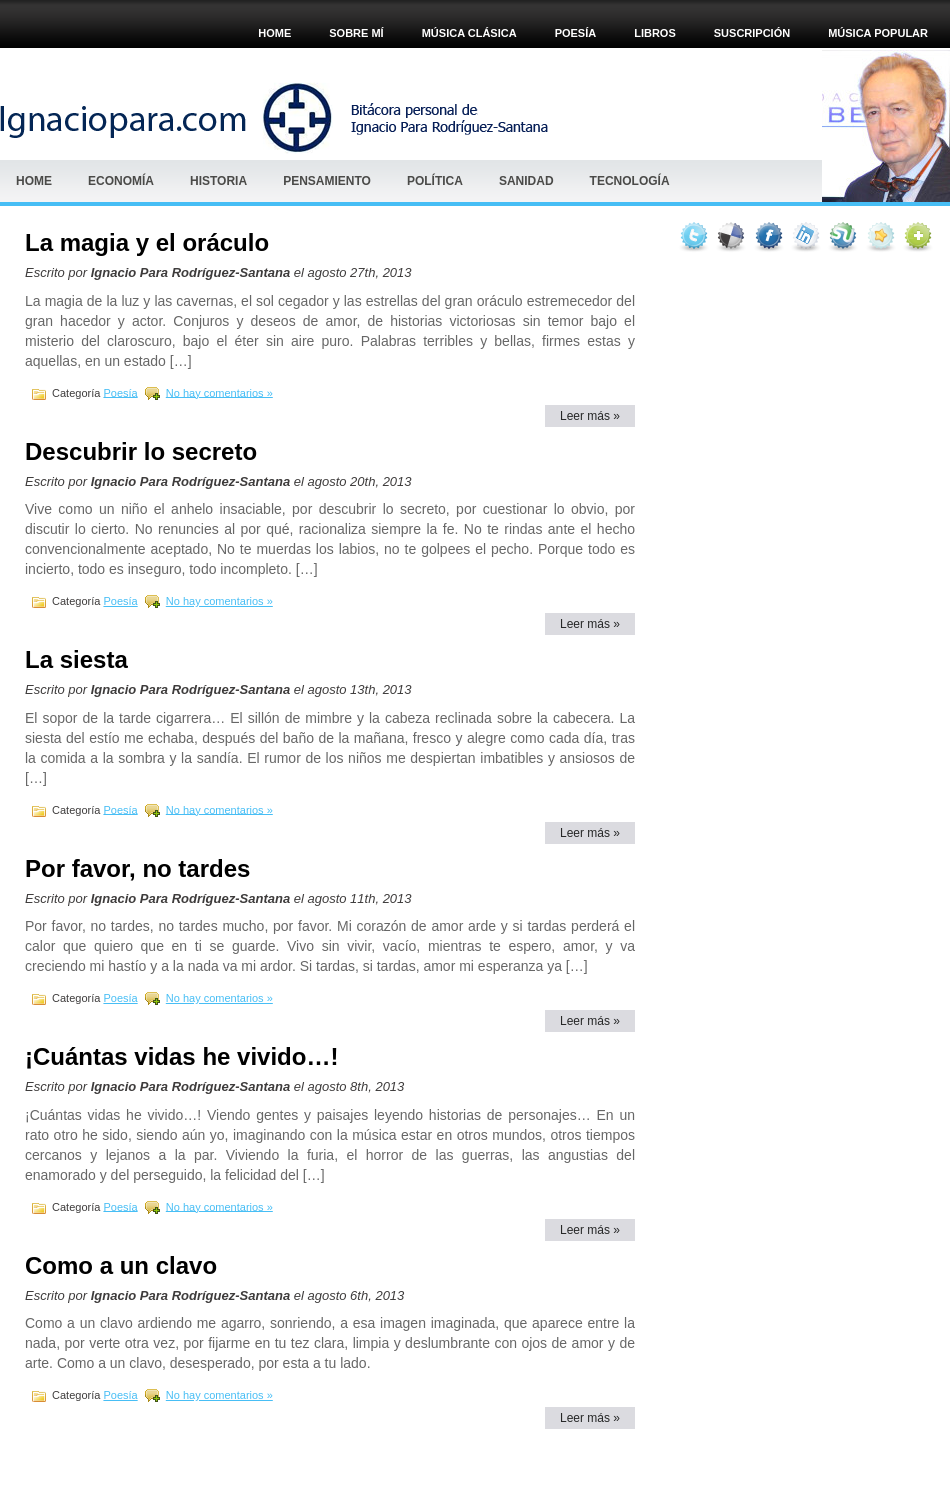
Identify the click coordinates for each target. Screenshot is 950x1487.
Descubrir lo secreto (141, 451)
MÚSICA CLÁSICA (469, 33)
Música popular (878, 33)
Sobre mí (356, 33)
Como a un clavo (121, 1265)
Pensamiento (327, 181)
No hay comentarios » (219, 392)
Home (274, 33)
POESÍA (576, 33)
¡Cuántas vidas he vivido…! (181, 1056)
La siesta (76, 659)
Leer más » (590, 416)
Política (435, 181)
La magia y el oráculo (147, 242)
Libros (655, 33)
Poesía (120, 392)
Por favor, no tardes (137, 868)
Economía (121, 181)
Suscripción (752, 33)
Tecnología (630, 181)
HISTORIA (218, 181)
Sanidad (526, 181)
